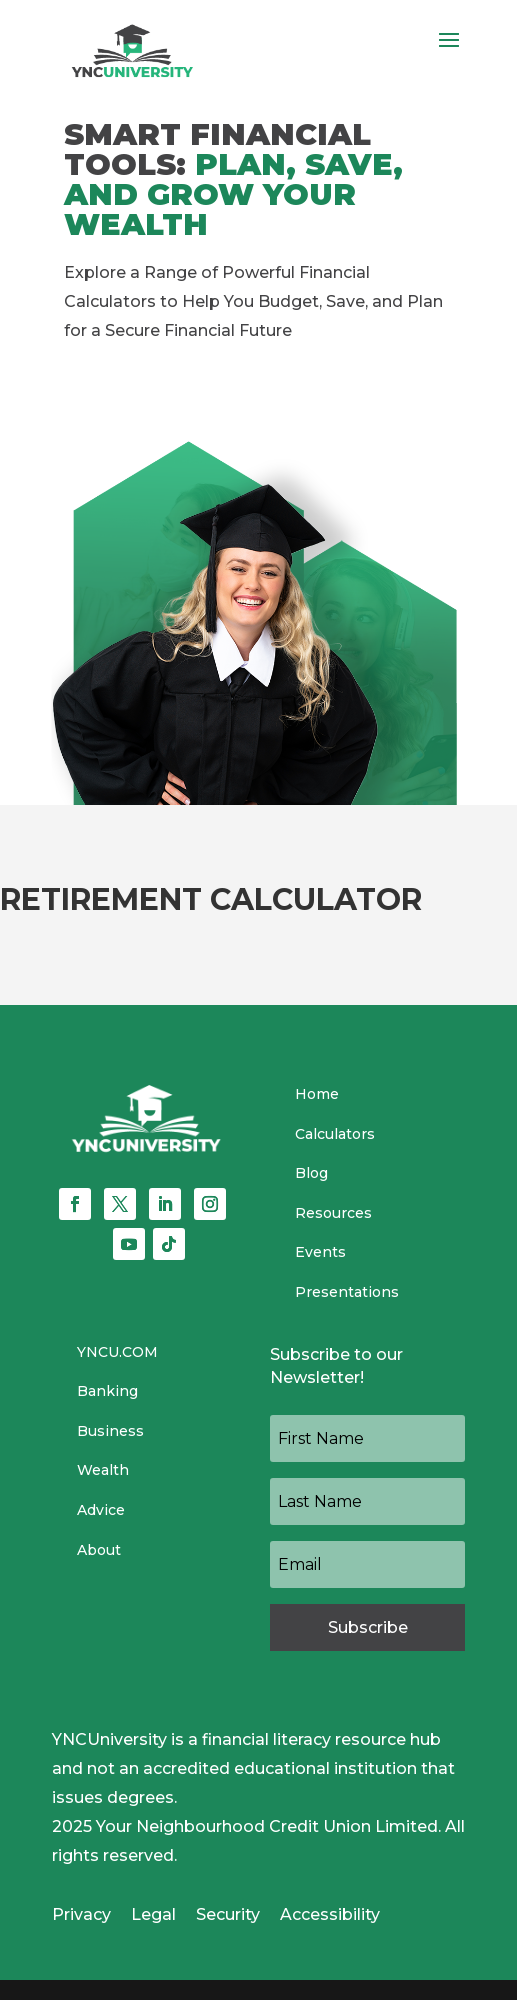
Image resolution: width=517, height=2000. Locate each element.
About (99, 1550)
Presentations (347, 1292)
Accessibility (330, 1914)
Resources (333, 1213)
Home (317, 1094)
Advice (101, 1510)
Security (228, 1914)
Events (320, 1252)
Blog (311, 1173)
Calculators (335, 1134)
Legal (153, 1914)
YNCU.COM (117, 1352)
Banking (107, 1391)
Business (110, 1431)
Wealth (103, 1470)
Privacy (81, 1914)
